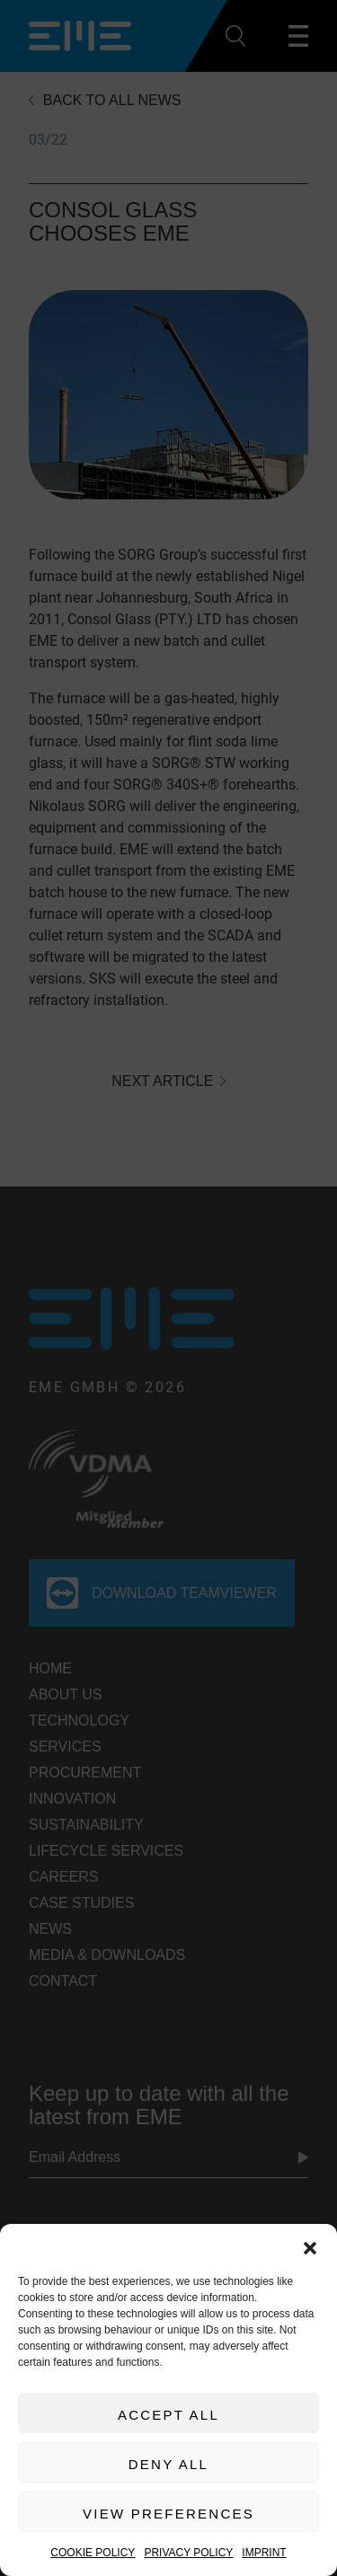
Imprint (264, 2552)
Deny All (168, 2464)
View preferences (168, 2513)
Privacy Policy (188, 2552)
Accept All (168, 2414)
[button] (310, 2246)
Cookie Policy (92, 2552)
